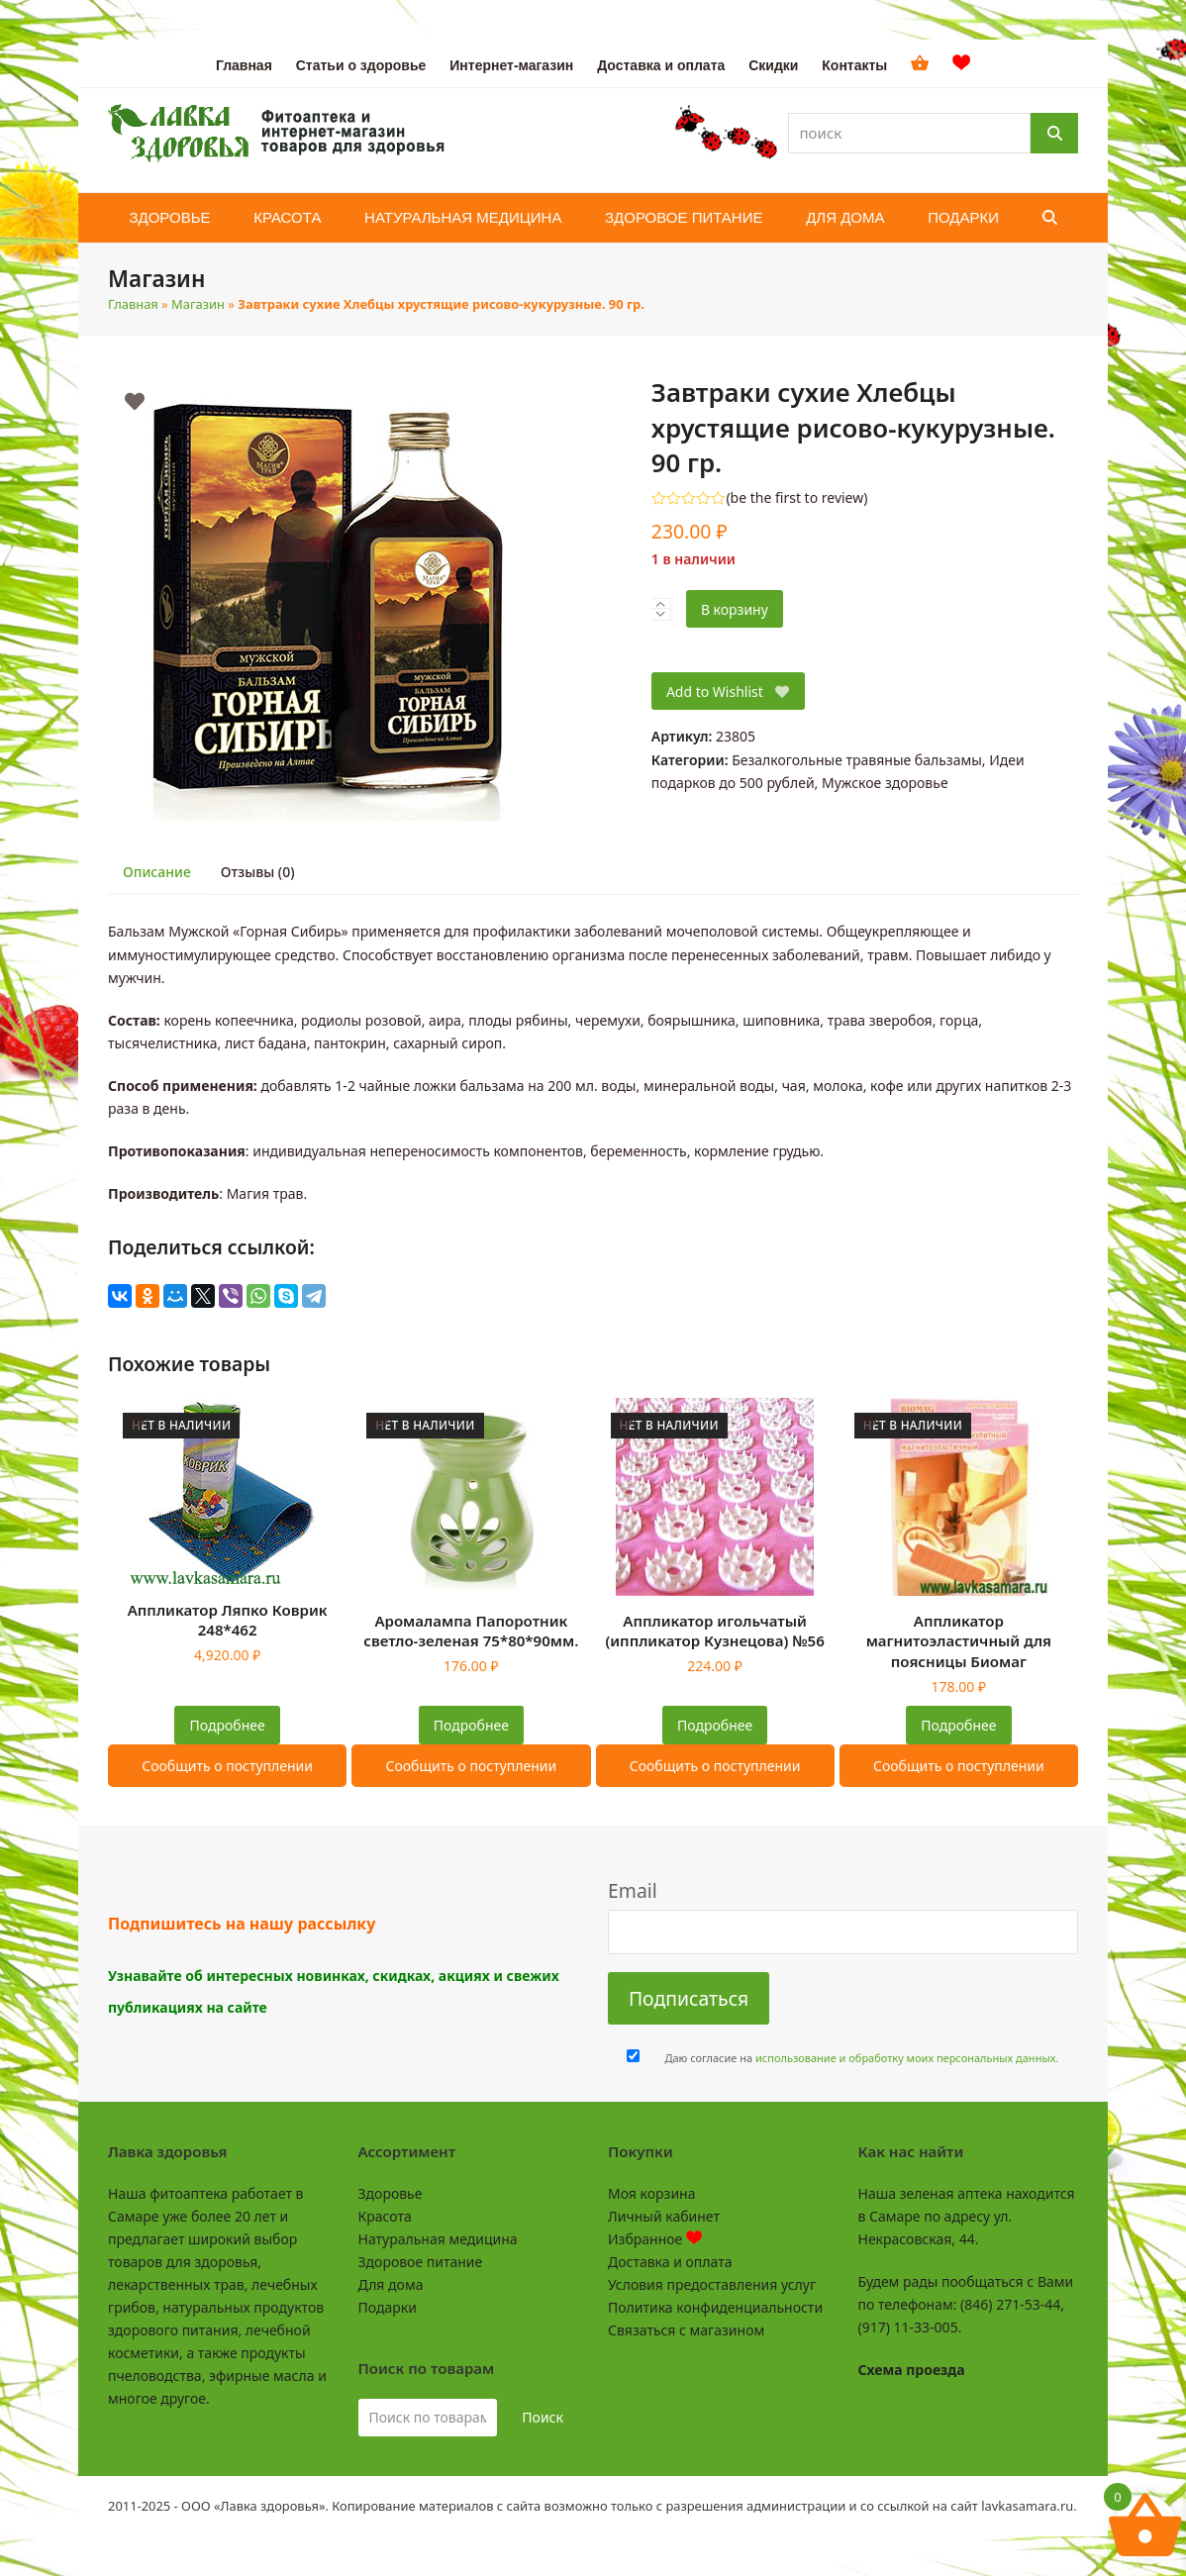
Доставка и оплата (670, 2261)
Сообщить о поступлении (227, 1765)
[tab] (157, 872)
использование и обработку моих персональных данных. (906, 2057)
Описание (157, 871)
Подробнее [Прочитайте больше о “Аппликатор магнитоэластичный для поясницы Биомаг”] (958, 1725)
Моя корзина (651, 2193)
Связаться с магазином (686, 2330)
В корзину (734, 609)
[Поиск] (1054, 133)
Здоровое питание (420, 2261)
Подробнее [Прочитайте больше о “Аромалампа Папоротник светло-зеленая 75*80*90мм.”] (471, 1725)
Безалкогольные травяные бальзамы (857, 759)
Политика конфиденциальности (715, 2307)
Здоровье (390, 2193)
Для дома (391, 2284)
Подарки (387, 2307)
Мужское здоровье (885, 782)
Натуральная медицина (438, 2238)
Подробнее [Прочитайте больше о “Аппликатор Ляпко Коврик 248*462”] (227, 1725)
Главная (133, 304)
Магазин (198, 304)
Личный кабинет (664, 2216)
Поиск (542, 2417)
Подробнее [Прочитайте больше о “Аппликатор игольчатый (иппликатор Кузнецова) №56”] (714, 1725)
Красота (385, 2216)
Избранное (655, 2238)
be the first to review (797, 498)
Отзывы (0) (258, 871)
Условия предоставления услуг (712, 2284)
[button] (1050, 218)
